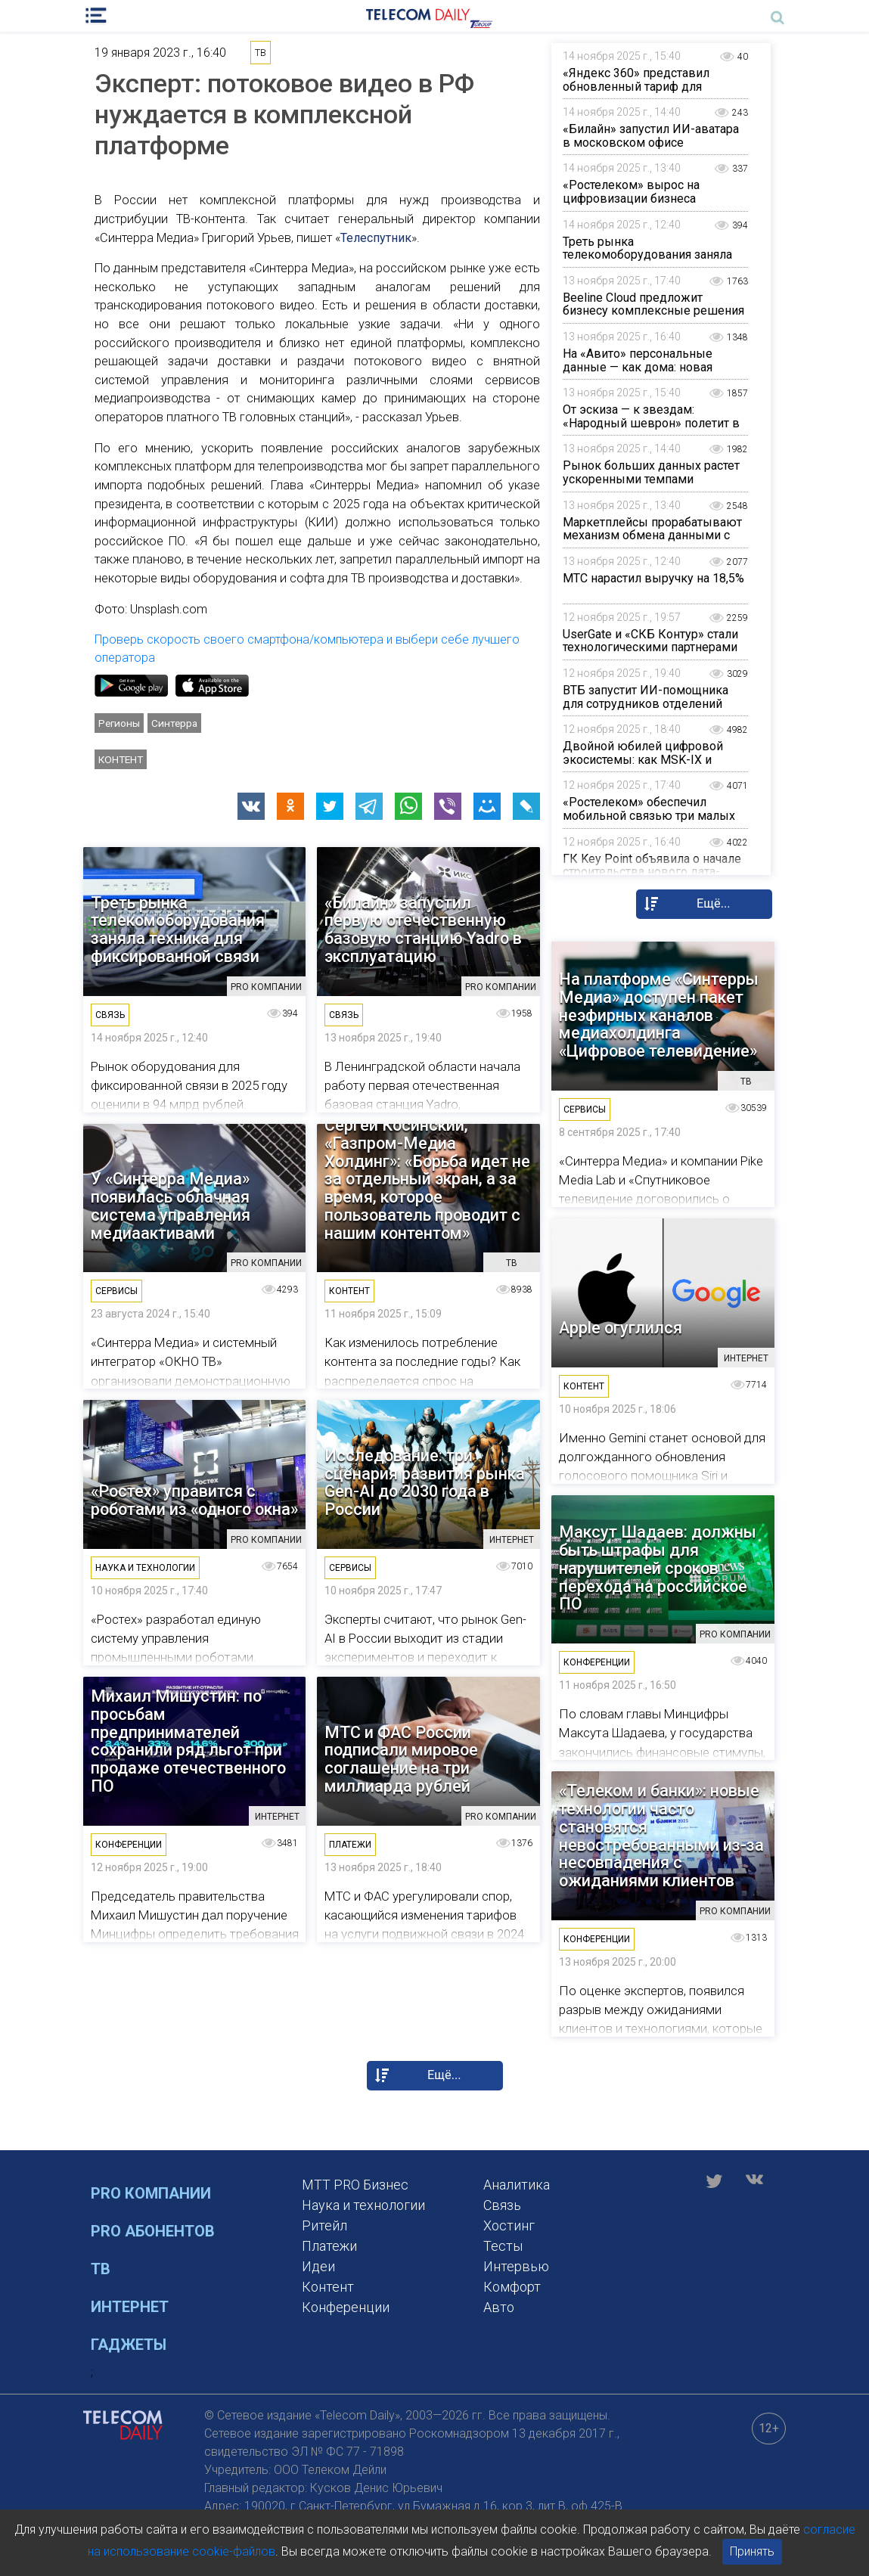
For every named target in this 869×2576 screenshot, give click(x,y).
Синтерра (174, 723)
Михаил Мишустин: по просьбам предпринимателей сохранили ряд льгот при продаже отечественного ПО (188, 1741)
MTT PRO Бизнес (355, 2185)
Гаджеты (128, 2344)
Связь (502, 2205)
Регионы (119, 723)
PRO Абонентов (153, 2231)
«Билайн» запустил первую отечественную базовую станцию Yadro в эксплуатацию (423, 930)
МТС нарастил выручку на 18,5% (653, 578)
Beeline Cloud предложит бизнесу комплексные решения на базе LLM (653, 310)
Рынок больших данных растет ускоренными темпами (651, 472)
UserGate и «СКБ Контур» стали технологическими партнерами (650, 641)
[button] (251, 806)
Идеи (318, 2266)
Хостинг (509, 2225)
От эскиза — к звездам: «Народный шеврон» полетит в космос (651, 422)
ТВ (100, 2269)
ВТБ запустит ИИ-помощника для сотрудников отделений (645, 697)
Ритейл (324, 2225)
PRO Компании (151, 2193)
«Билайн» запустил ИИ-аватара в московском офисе (651, 136)
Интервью (516, 2266)
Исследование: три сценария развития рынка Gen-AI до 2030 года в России (424, 1483)
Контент (120, 759)
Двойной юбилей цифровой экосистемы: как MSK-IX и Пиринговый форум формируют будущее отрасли (654, 766)
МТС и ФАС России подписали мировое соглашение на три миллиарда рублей (401, 1759)
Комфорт (512, 2287)
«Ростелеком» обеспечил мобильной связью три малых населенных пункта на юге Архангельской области (649, 822)
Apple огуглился (620, 1328)
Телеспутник (375, 238)
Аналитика (516, 2185)
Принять (752, 2551)
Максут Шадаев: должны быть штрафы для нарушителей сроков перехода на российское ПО (657, 1568)
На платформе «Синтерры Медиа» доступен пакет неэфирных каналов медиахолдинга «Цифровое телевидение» (659, 1015)
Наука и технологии (363, 2205)
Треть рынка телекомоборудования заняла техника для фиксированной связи (647, 261)
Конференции (345, 2307)
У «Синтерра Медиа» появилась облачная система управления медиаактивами (170, 1206)
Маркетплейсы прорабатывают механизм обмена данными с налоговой (652, 535)
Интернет (130, 2307)
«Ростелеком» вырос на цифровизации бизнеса (631, 192)
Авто (498, 2307)
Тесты (503, 2246)
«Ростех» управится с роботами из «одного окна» (194, 1500)
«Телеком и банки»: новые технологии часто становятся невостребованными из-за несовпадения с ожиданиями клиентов (661, 1836)
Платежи (329, 2246)
